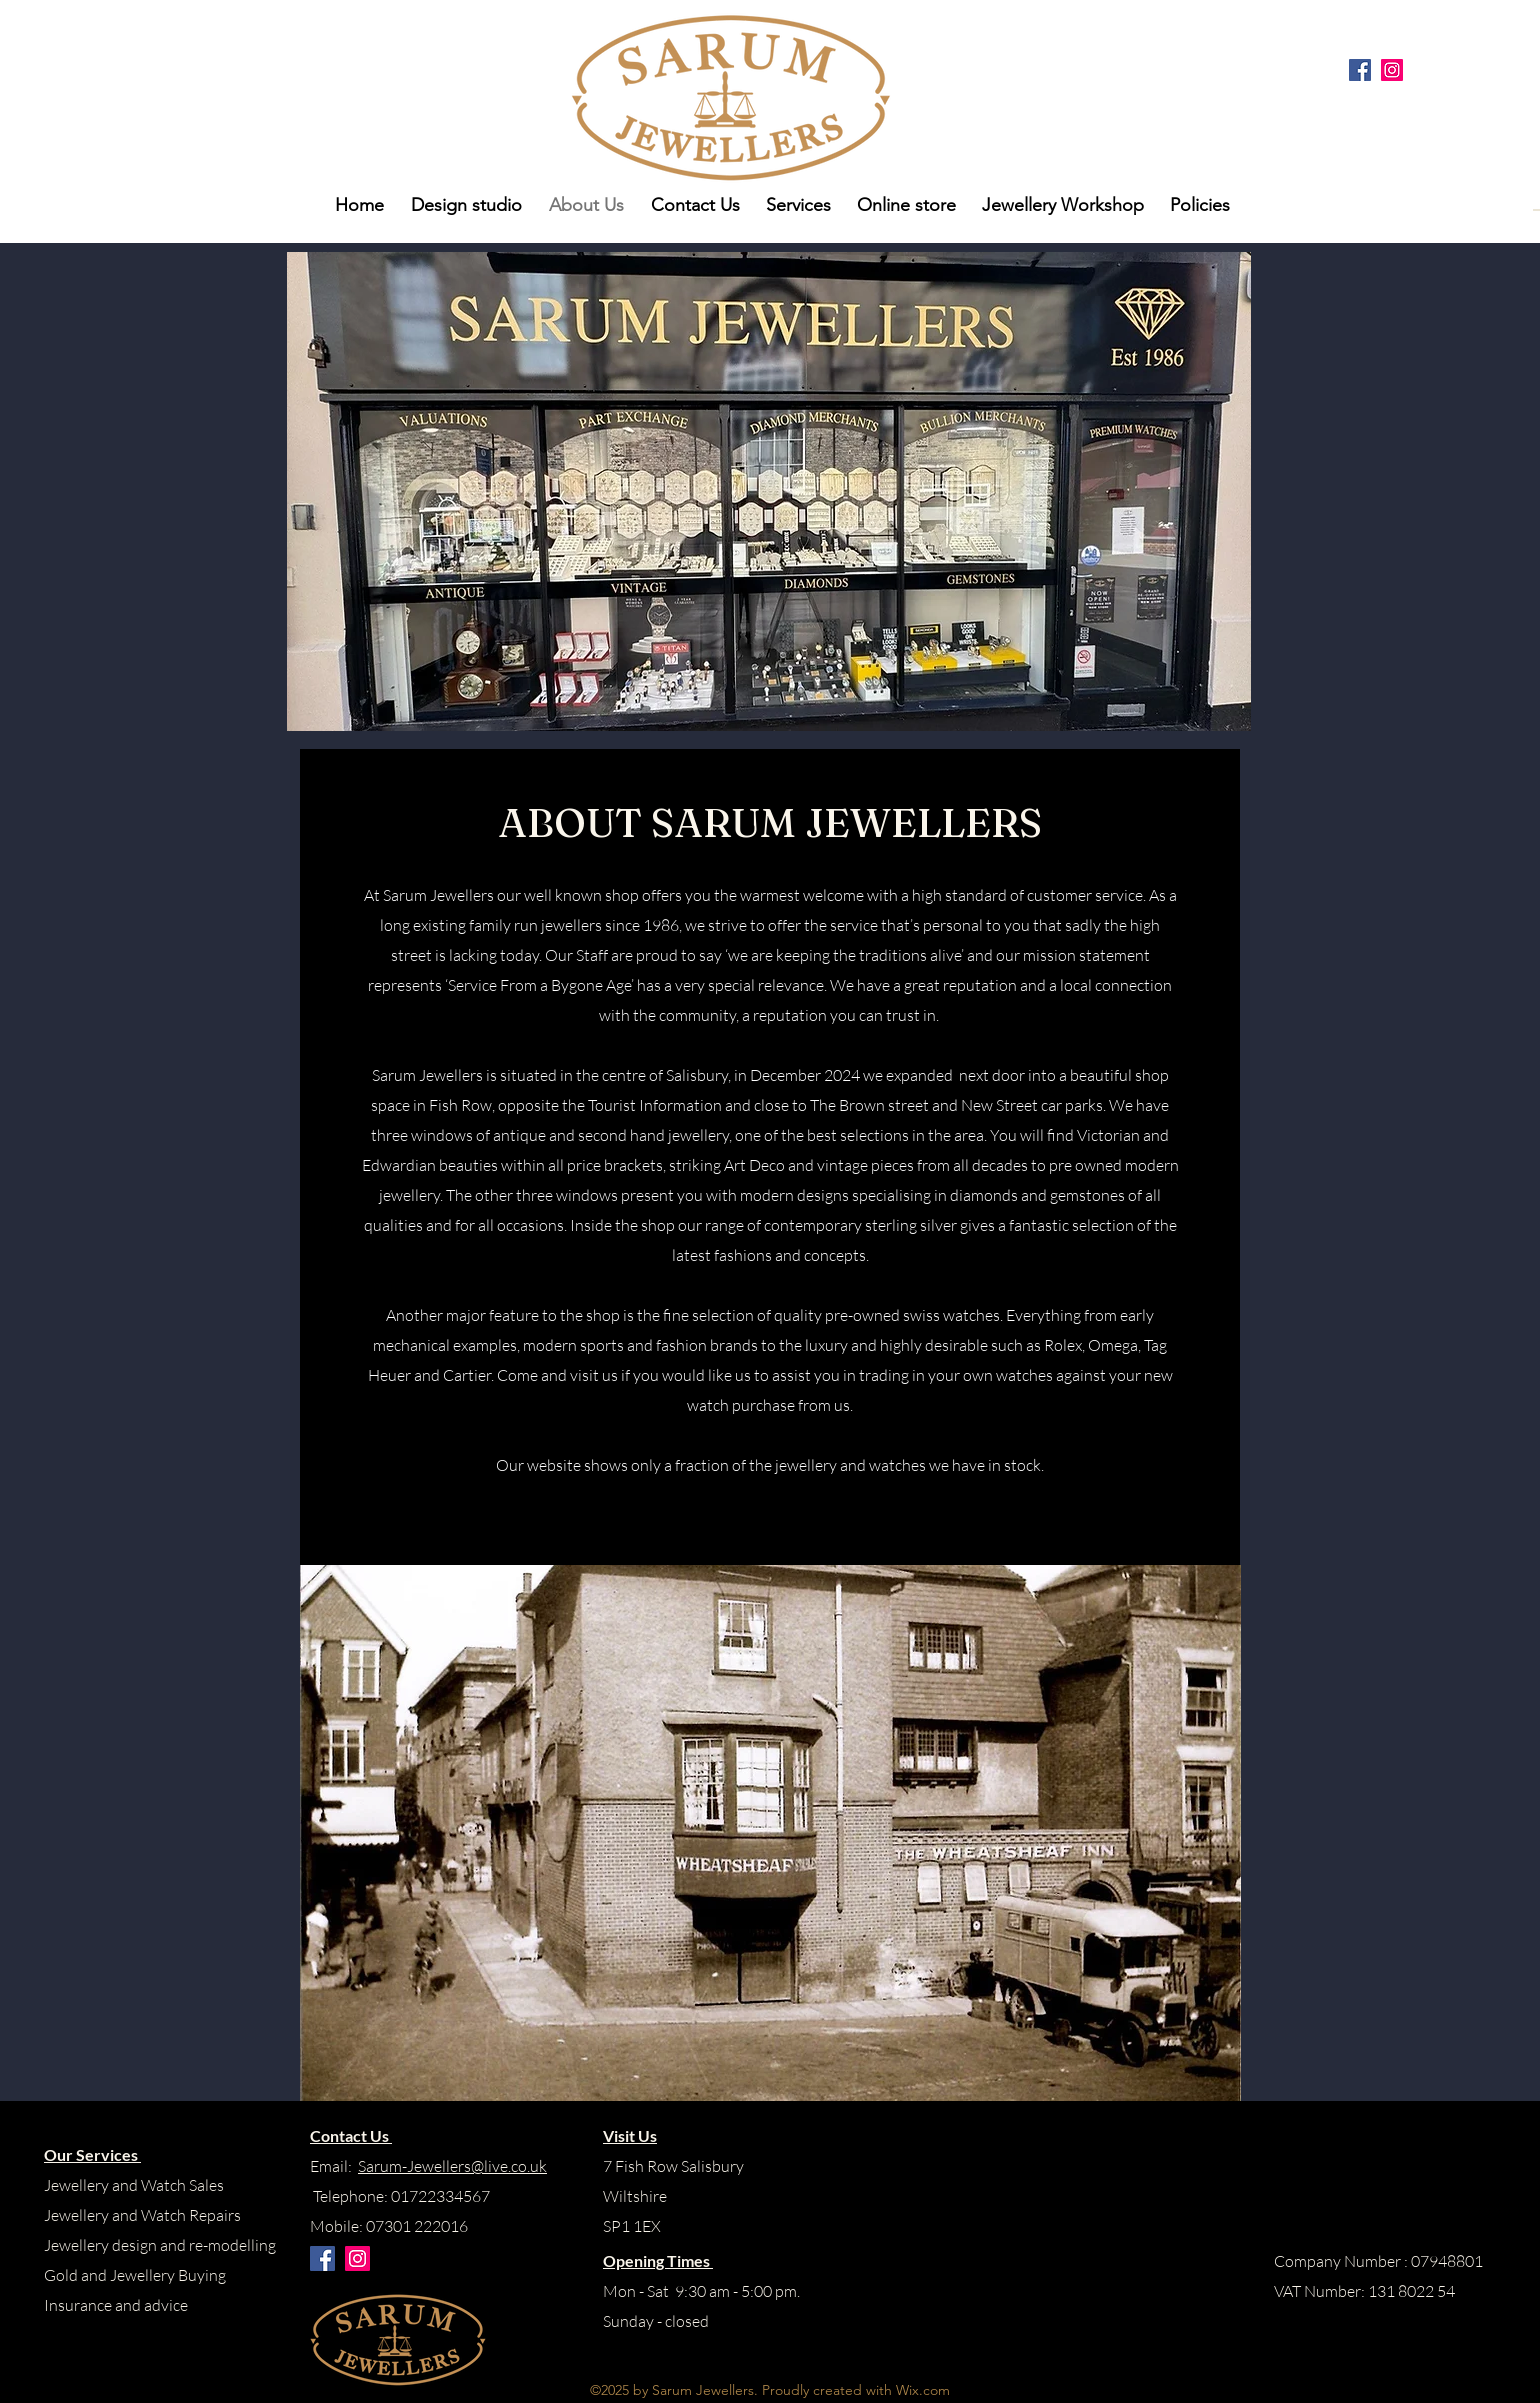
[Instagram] (1392, 70)
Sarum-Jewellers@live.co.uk (452, 2166)
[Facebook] (1360, 70)
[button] (1197, 205)
